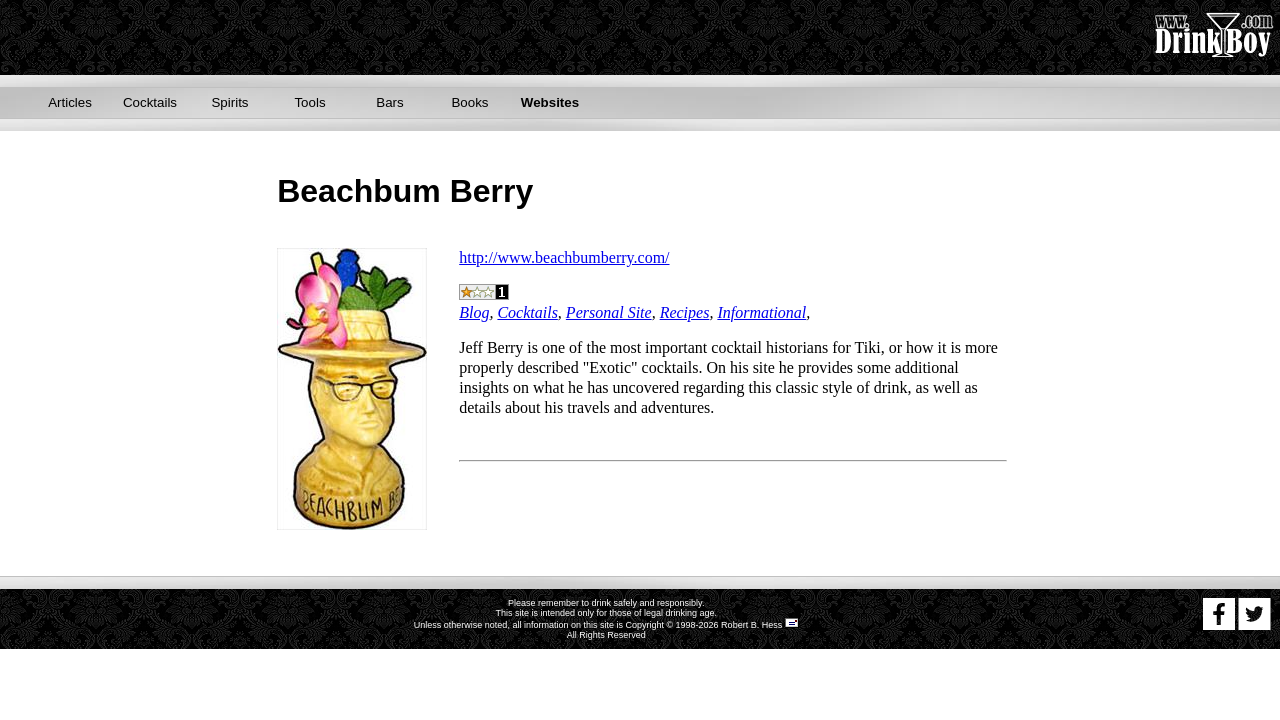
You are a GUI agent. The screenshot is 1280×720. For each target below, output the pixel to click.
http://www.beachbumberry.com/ (564, 257)
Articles (70, 102)
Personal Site (609, 312)
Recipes (685, 312)
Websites (550, 102)
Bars (389, 102)
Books (469, 102)
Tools (309, 102)
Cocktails (150, 102)
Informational (761, 312)
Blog (474, 312)
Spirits (229, 102)
